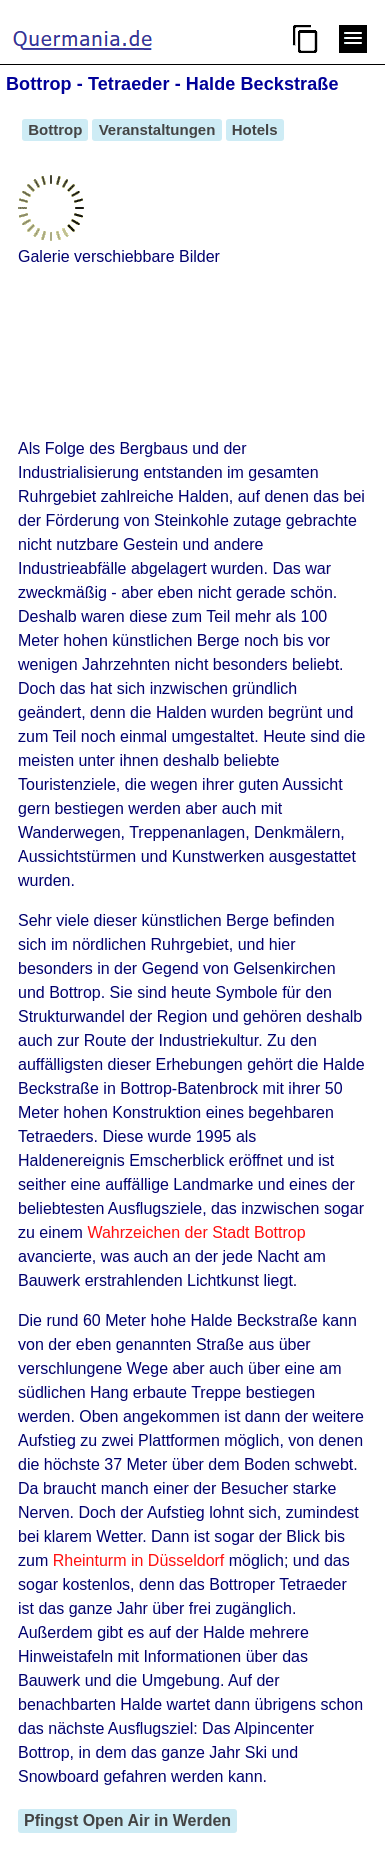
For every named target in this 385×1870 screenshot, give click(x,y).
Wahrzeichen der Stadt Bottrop (196, 1232)
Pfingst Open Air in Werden (127, 1820)
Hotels (255, 129)
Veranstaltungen (156, 129)
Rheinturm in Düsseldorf (139, 1560)
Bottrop (55, 129)
